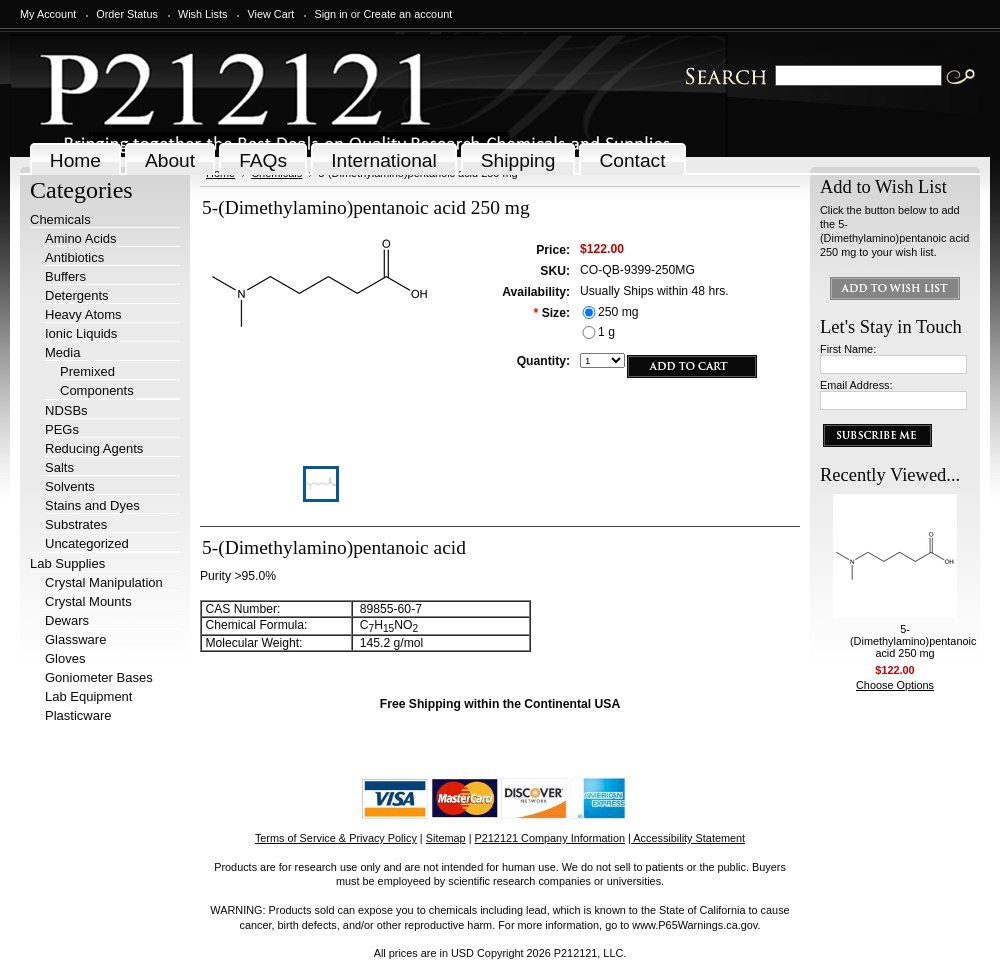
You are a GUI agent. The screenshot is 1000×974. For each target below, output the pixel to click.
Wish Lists (203, 14)
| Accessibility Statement (686, 838)
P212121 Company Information (550, 838)
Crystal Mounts (88, 601)
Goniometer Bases (99, 677)
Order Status (127, 14)
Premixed (87, 371)
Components (97, 390)
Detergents (77, 295)
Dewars (67, 620)
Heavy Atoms (83, 314)
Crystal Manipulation (104, 582)
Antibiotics (74, 257)
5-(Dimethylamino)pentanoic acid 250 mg (913, 641)
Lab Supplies (67, 563)
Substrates (76, 524)
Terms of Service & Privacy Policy (336, 838)
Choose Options (895, 685)
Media (62, 352)
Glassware (75, 639)
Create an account (407, 14)
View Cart (270, 14)
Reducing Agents (94, 448)
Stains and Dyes (92, 505)
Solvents (70, 486)
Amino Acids (81, 238)
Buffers (65, 276)
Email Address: (856, 385)
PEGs (62, 429)
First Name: (848, 349)
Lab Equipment (88, 696)
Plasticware (78, 715)
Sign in (330, 14)
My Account (48, 14)
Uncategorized (87, 543)
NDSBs (66, 410)
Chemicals (60, 219)
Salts (59, 467)
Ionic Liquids (81, 333)
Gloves (65, 658)
